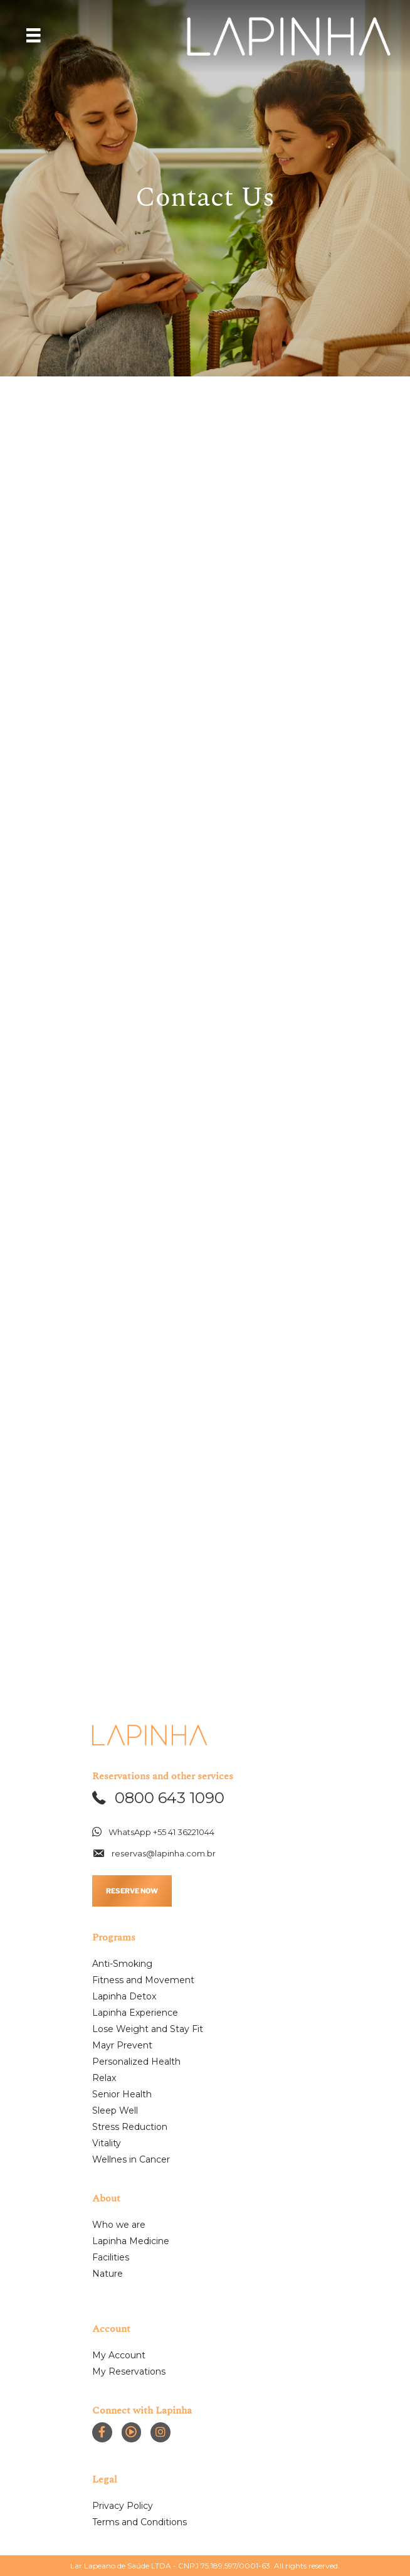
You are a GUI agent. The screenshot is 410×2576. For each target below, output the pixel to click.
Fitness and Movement (143, 1980)
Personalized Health (136, 2061)
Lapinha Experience (135, 2012)
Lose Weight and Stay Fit (147, 2029)
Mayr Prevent (122, 2045)
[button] (158, 1797)
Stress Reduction (129, 2126)
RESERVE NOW (132, 1891)
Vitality (106, 2143)
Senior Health (122, 2094)
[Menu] (33, 35)
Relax (104, 2078)
